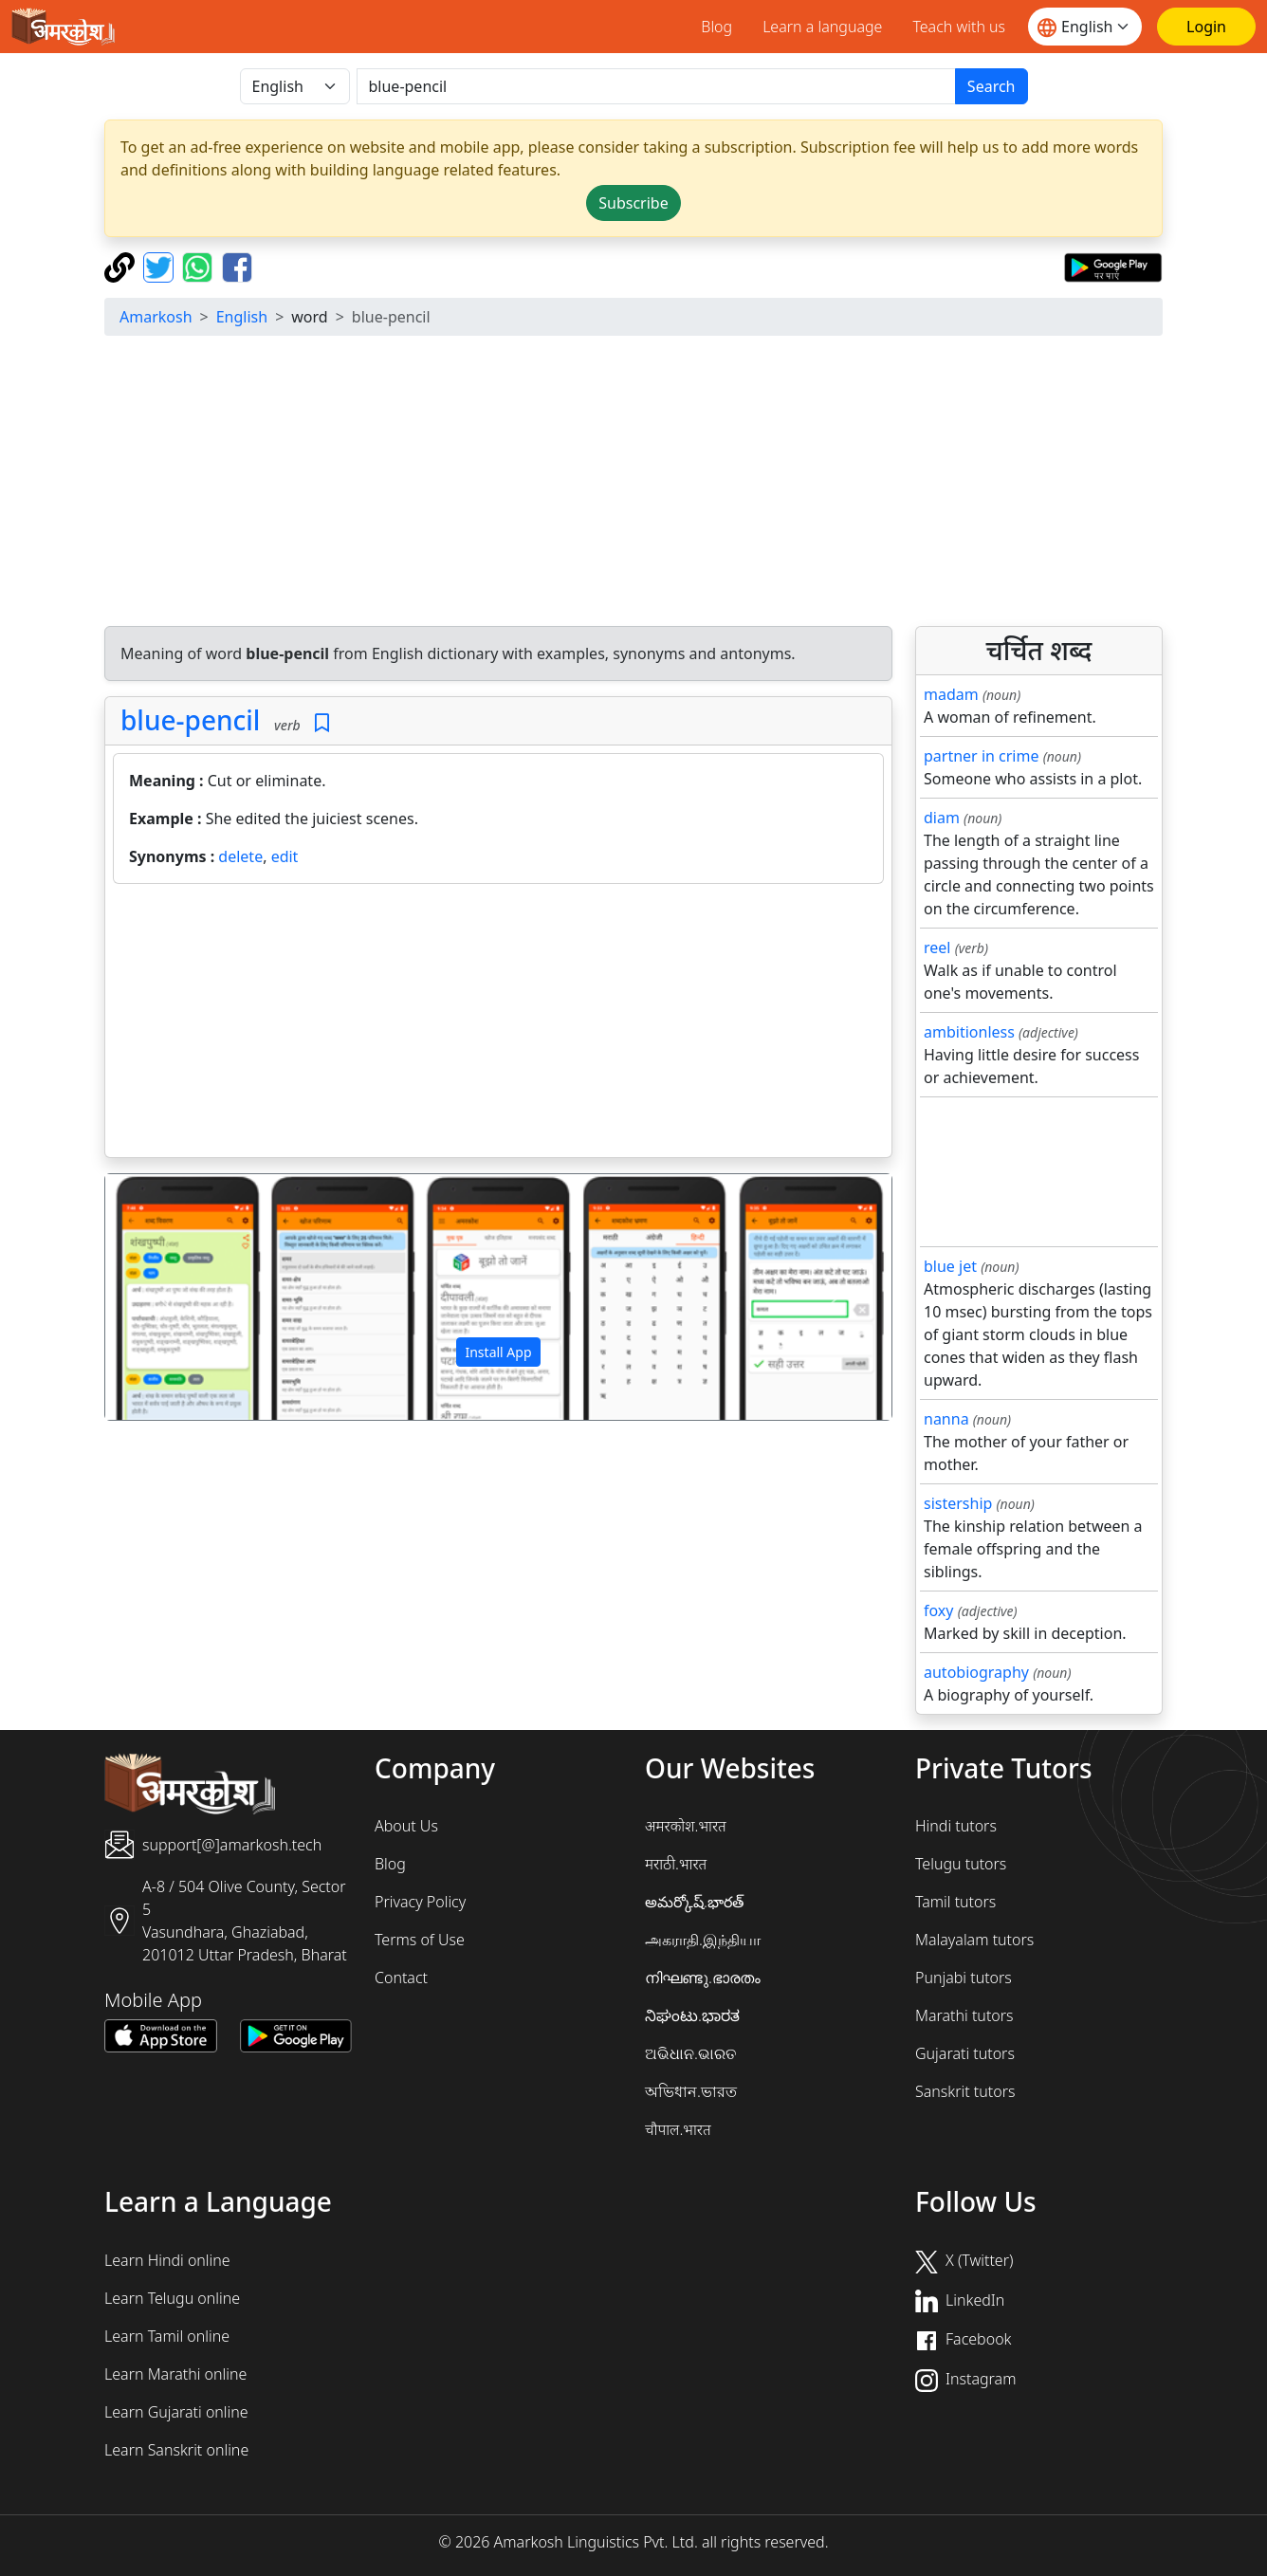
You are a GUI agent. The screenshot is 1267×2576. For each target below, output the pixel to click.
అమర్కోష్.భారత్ (694, 1901)
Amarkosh (156, 316)
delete (240, 856)
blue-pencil (190, 720)
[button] (164, 1297)
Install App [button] (498, 1352)
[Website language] (1085, 27)
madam (951, 694)
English (241, 316)
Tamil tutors (955, 1901)
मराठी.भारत (676, 1863)
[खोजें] (656, 86)
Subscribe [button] (633, 203)
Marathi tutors (964, 2015)
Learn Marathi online (175, 2374)
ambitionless (969, 1031)
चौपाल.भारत (678, 2129)
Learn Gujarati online (176, 2411)
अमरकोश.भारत (685, 1825)
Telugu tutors (960, 1863)
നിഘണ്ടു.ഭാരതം (703, 1977)
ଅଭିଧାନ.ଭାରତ (690, 2053)
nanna (946, 1418)
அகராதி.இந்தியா (703, 1939)
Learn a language (822, 26)
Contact (401, 1977)
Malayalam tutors (974, 1939)
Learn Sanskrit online (176, 2449)
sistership (958, 1503)
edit (285, 856)
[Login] (1206, 27)
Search (991, 86)
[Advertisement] (673, 483)
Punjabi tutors (963, 1977)
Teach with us (958, 26)
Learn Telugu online (172, 2298)
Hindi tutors (956, 1825)
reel (937, 947)
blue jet (950, 1266)
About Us (406, 1825)
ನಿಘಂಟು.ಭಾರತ (692, 2015)
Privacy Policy (420, 1901)
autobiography (976, 1672)
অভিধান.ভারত (691, 2091)
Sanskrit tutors (965, 2091)
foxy (939, 1610)
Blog (716, 26)
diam (942, 817)
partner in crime (981, 755)
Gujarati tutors (965, 2053)
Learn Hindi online (167, 2260)
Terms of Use (420, 1939)
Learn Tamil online (167, 2336)
